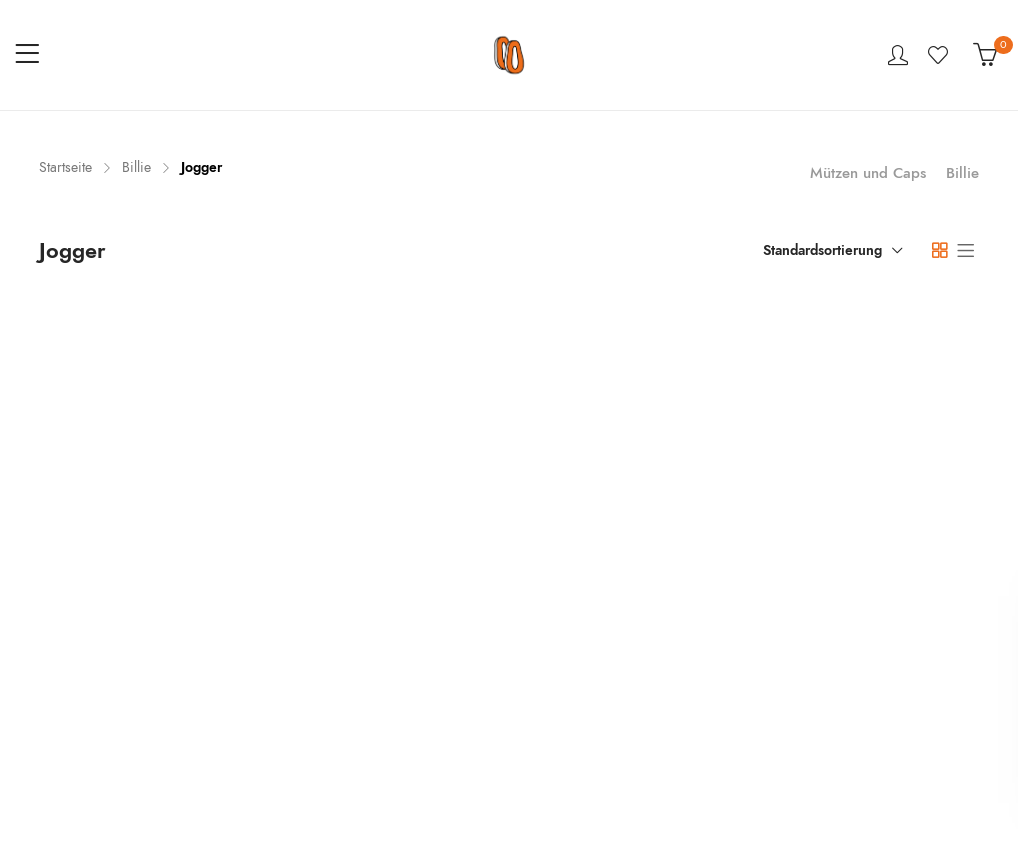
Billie (136, 167)
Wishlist (940, 55)
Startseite (65, 167)
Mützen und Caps (868, 173)
